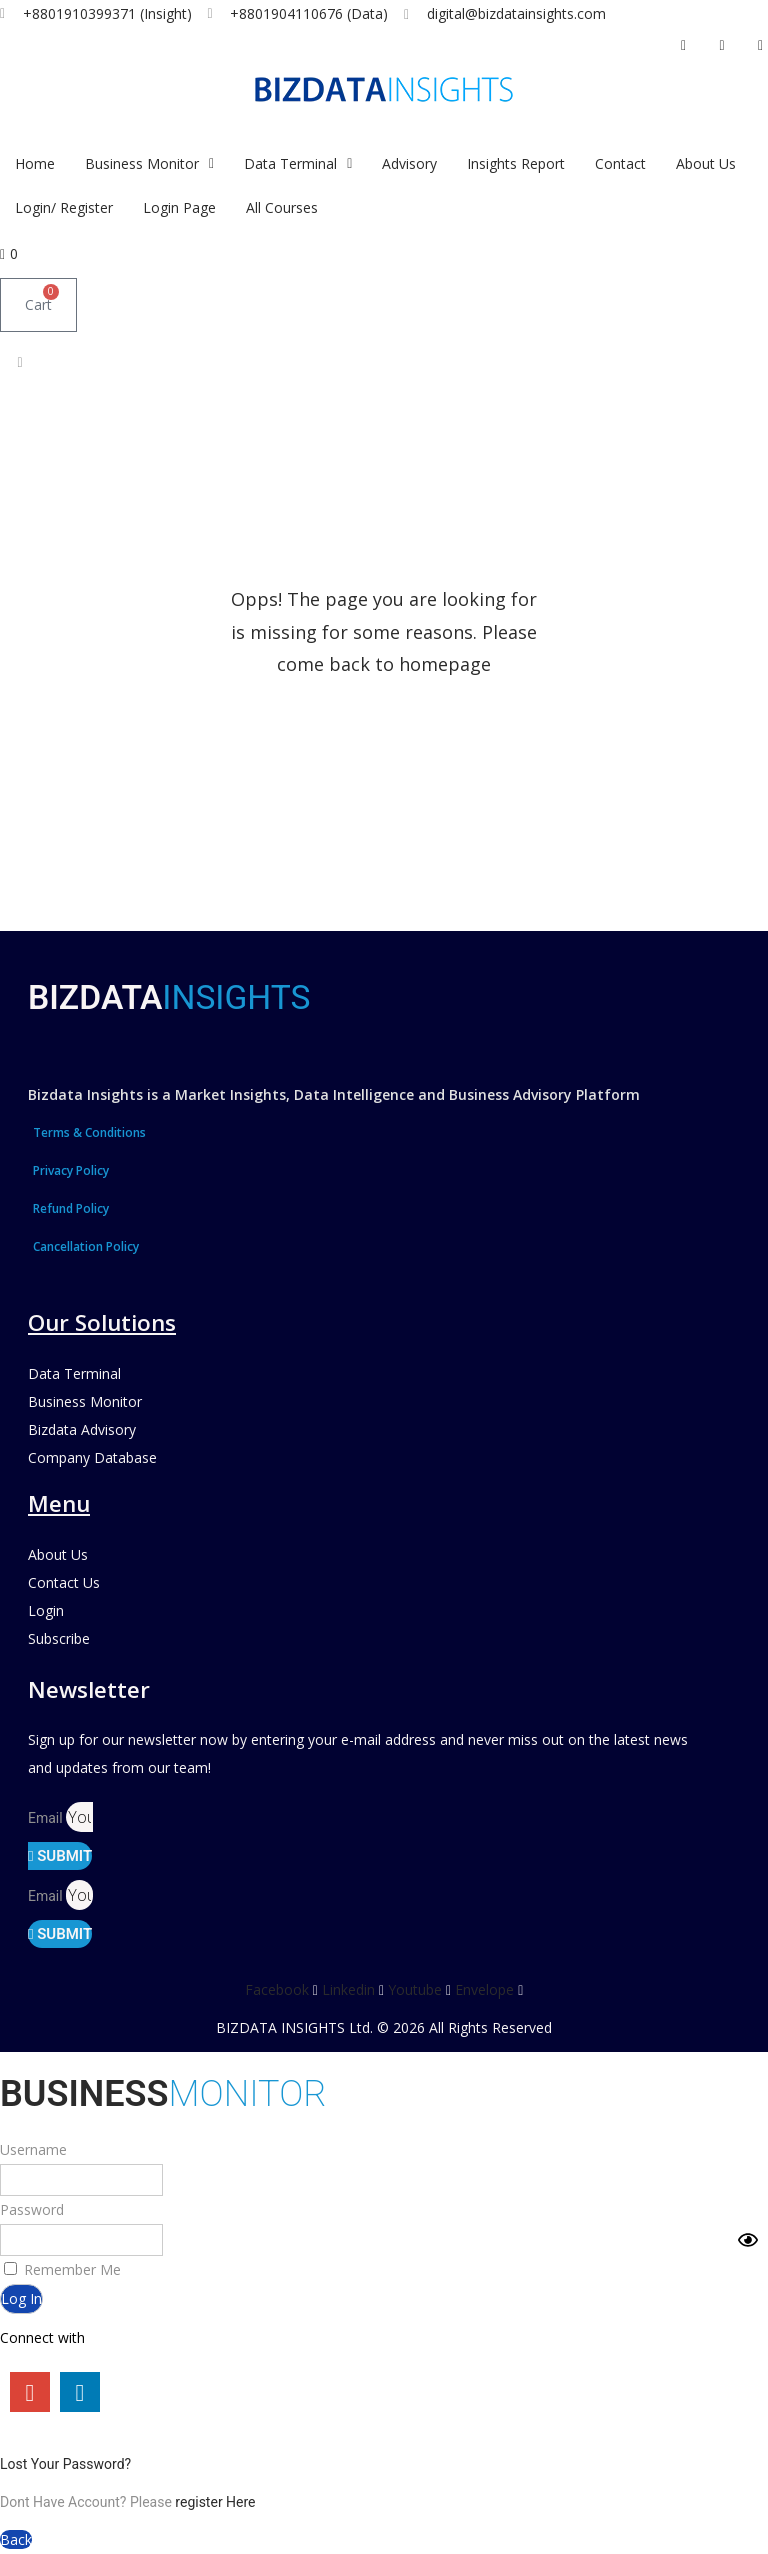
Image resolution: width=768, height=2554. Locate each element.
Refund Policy (71, 1208)
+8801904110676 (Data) (309, 13)
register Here (215, 2502)
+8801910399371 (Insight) (107, 13)
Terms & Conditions (89, 1132)
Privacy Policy (71, 1170)
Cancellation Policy (86, 1246)
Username (33, 2149)
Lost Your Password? (65, 2464)
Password (32, 2209)
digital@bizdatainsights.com (516, 13)
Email (47, 1818)
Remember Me (62, 2269)
